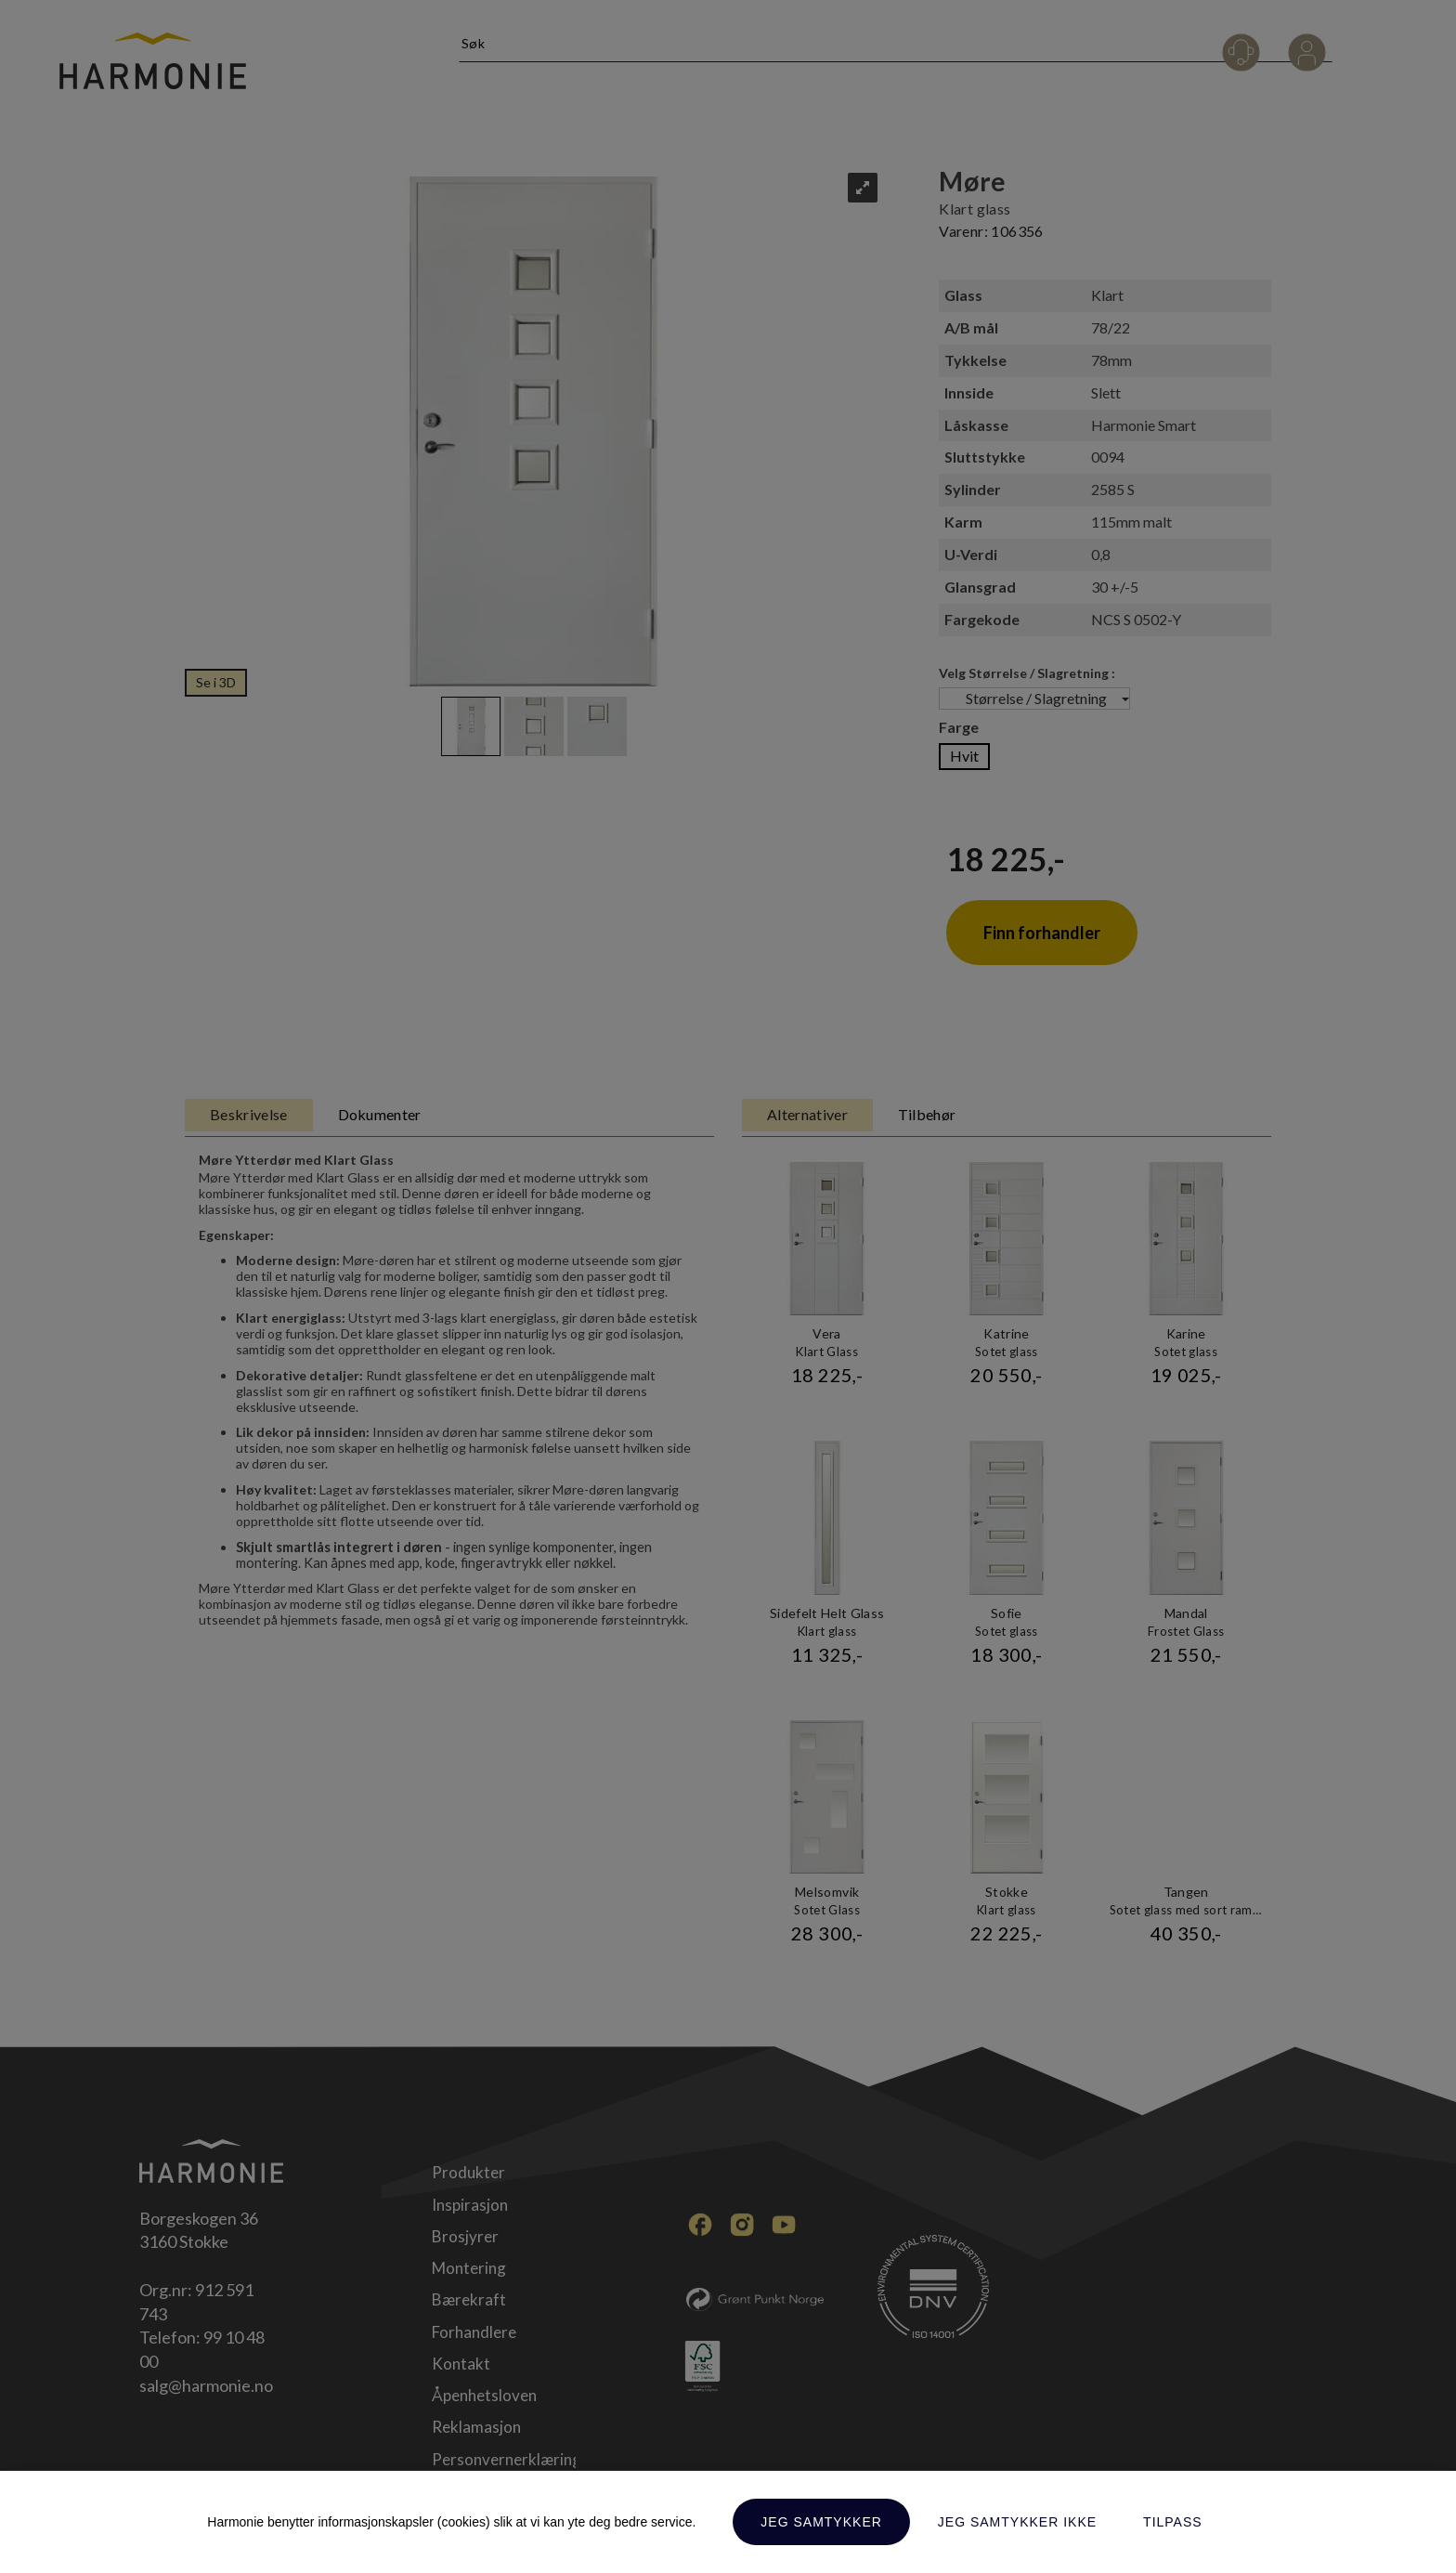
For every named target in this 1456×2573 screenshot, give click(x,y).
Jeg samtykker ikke (1017, 2521)
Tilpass (1172, 2521)
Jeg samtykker (820, 2521)
